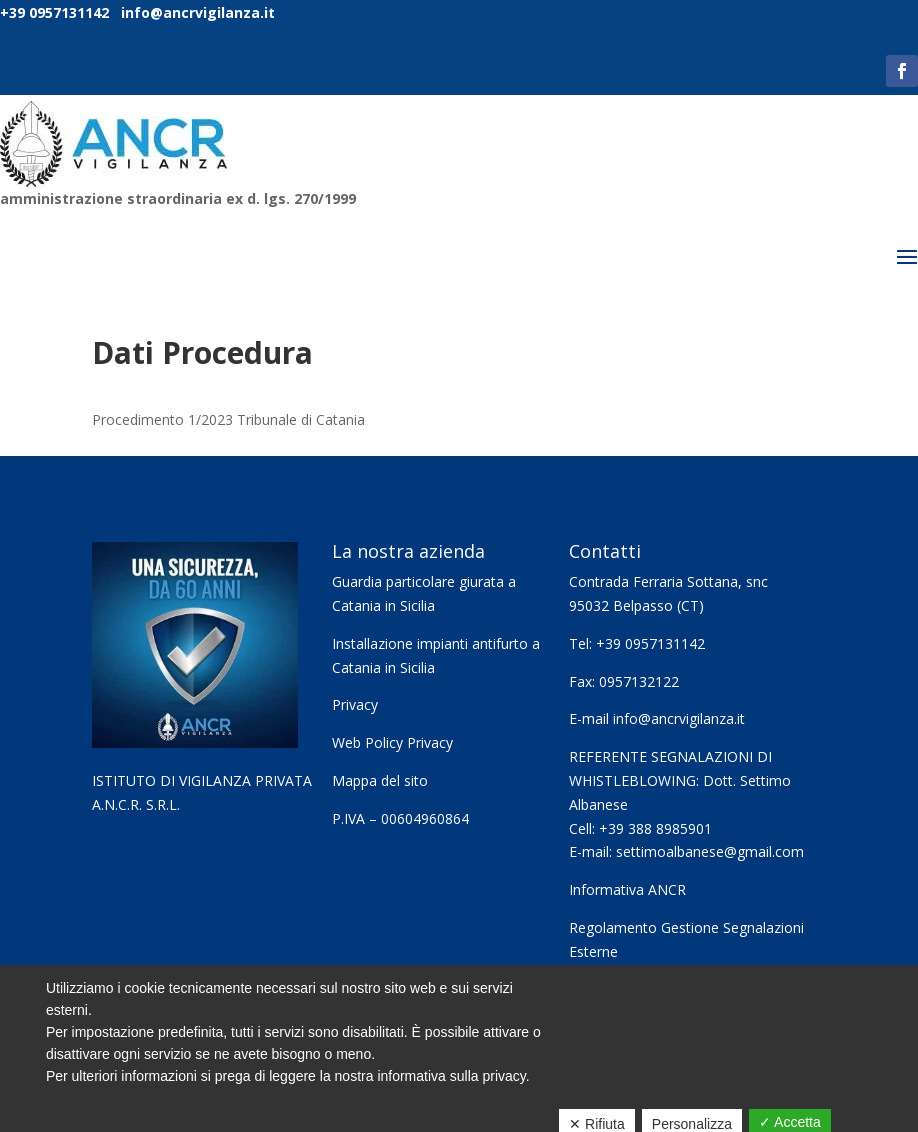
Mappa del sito (380, 780)
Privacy (355, 704)
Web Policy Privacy (392, 742)
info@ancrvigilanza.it (196, 12)
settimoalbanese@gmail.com (710, 851)
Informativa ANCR (627, 889)
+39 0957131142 (54, 12)
